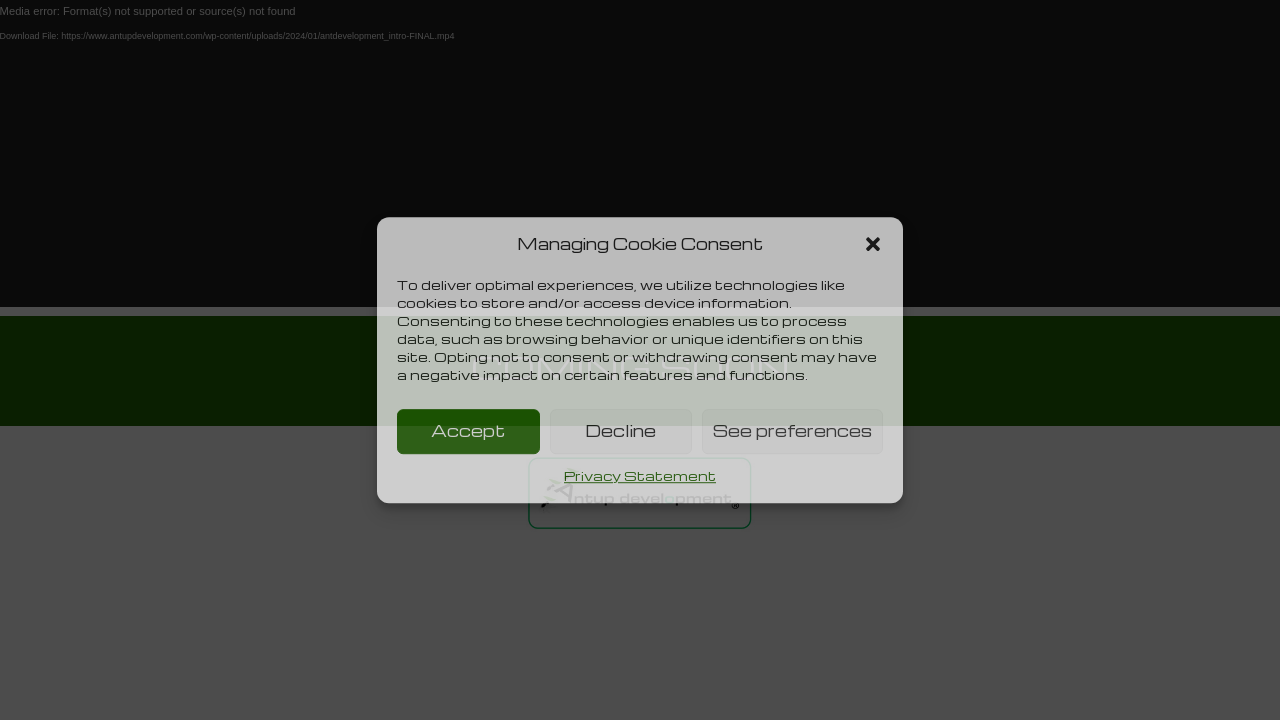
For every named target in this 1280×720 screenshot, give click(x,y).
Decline (620, 431)
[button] (873, 244)
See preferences (792, 431)
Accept (468, 431)
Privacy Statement (640, 475)
